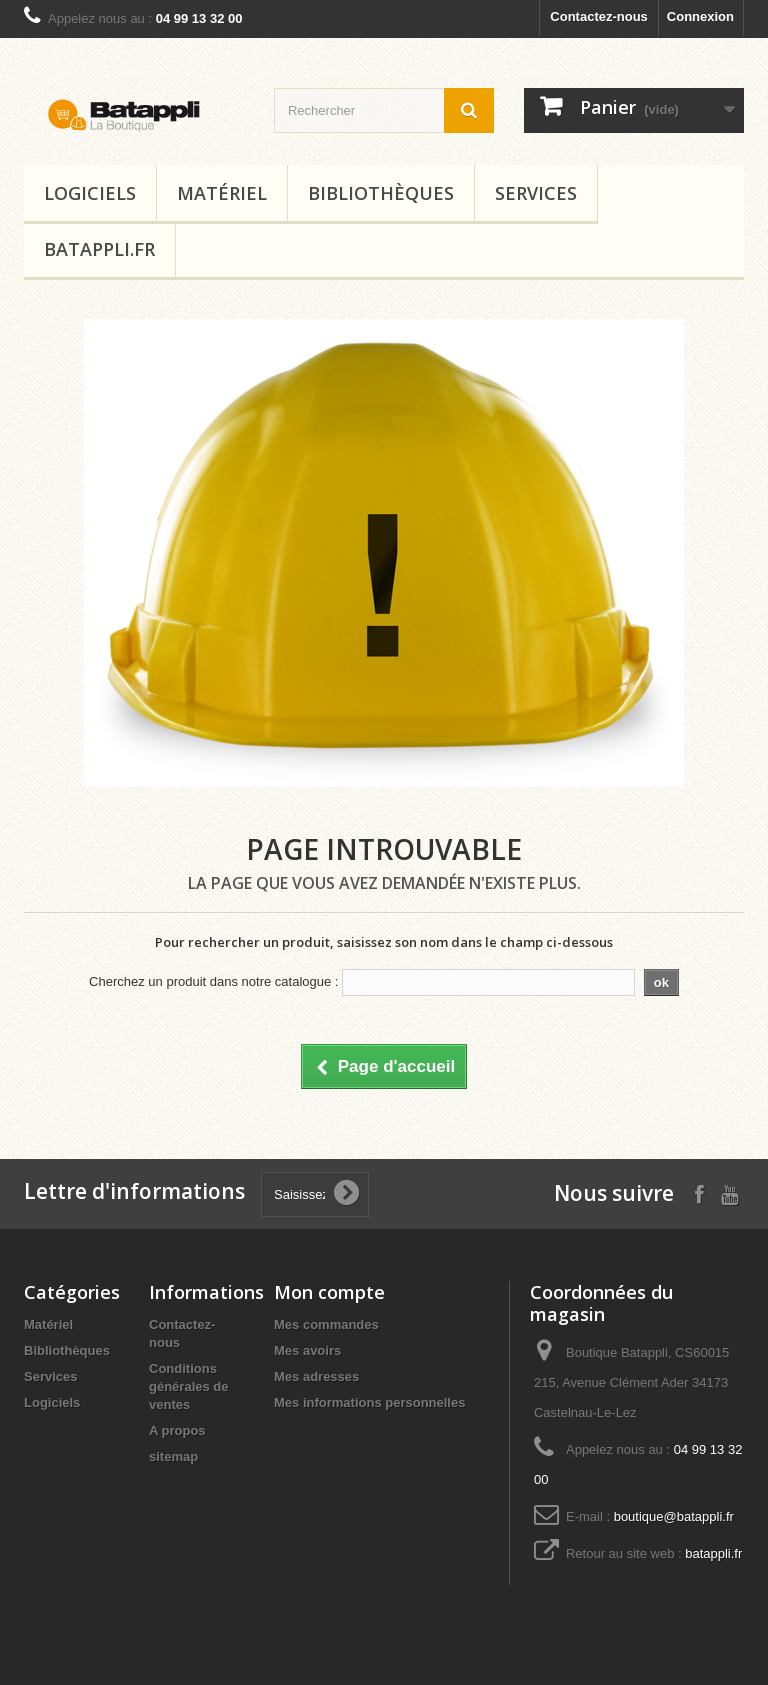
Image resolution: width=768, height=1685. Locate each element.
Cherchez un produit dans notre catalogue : (213, 981)
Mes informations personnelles (369, 1402)
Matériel (222, 193)
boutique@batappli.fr (674, 1516)
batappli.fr (713, 1553)
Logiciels (90, 193)
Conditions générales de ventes (189, 1386)
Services (536, 193)
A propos (177, 1430)
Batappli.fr (99, 249)
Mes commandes (326, 1324)
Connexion (700, 16)
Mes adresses (316, 1376)
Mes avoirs (307, 1350)
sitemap (173, 1456)
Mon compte (329, 1292)
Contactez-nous (599, 16)
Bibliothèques (381, 193)
